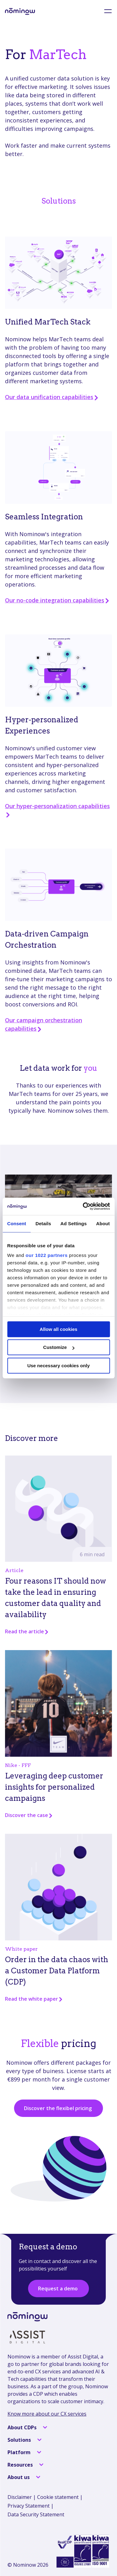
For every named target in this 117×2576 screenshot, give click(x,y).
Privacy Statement (28, 2505)
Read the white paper (34, 1998)
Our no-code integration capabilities (57, 600)
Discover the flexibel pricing (59, 2108)
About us (19, 2477)
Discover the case (29, 1815)
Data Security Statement (35, 2514)
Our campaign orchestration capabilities (43, 1024)
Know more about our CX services (46, 2413)
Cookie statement (58, 2497)
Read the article (27, 1631)
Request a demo (59, 2288)
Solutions (19, 2439)
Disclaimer (19, 2497)
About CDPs (22, 2427)
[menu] (104, 11)
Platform (19, 2452)
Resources (20, 2464)
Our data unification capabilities (52, 397)
